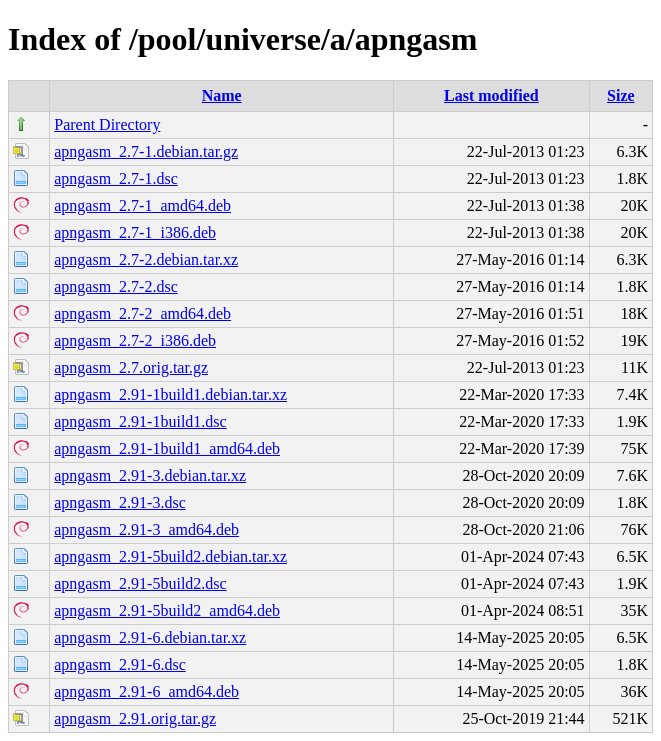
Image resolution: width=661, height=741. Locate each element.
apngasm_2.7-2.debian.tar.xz (146, 259)
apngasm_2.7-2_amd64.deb (142, 313)
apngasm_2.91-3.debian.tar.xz (150, 475)
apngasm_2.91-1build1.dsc (140, 421)
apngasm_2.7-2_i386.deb (135, 340)
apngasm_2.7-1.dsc (116, 178)
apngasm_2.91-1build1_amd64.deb (167, 448)
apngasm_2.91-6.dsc (120, 664)
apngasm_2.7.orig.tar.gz (131, 367)
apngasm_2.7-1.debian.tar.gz (146, 151)
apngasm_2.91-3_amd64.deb (146, 529)
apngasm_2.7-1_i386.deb (135, 232)
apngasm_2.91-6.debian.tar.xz (150, 637)
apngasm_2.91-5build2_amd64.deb (167, 610)
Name (222, 95)
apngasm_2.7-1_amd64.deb (142, 205)
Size (621, 95)
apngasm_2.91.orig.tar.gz (135, 718)
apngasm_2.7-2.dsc (116, 286)
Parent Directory (107, 124)
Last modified (491, 95)
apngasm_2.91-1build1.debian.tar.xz (170, 394)
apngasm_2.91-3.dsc (120, 502)
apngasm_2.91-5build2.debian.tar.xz (170, 556)
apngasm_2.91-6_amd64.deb (146, 691)
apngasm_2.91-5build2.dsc (140, 583)
